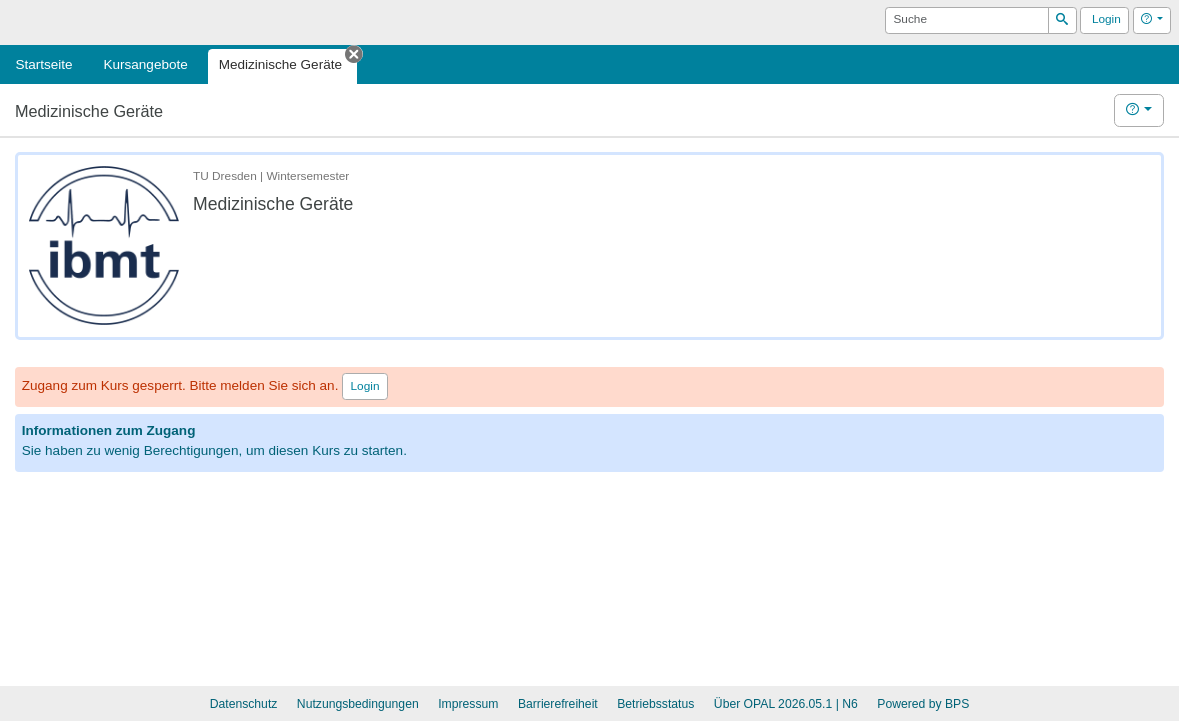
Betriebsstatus (655, 704)
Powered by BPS (923, 704)
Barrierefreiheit (558, 704)
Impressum (468, 704)
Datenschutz (244, 704)
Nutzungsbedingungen (358, 704)
